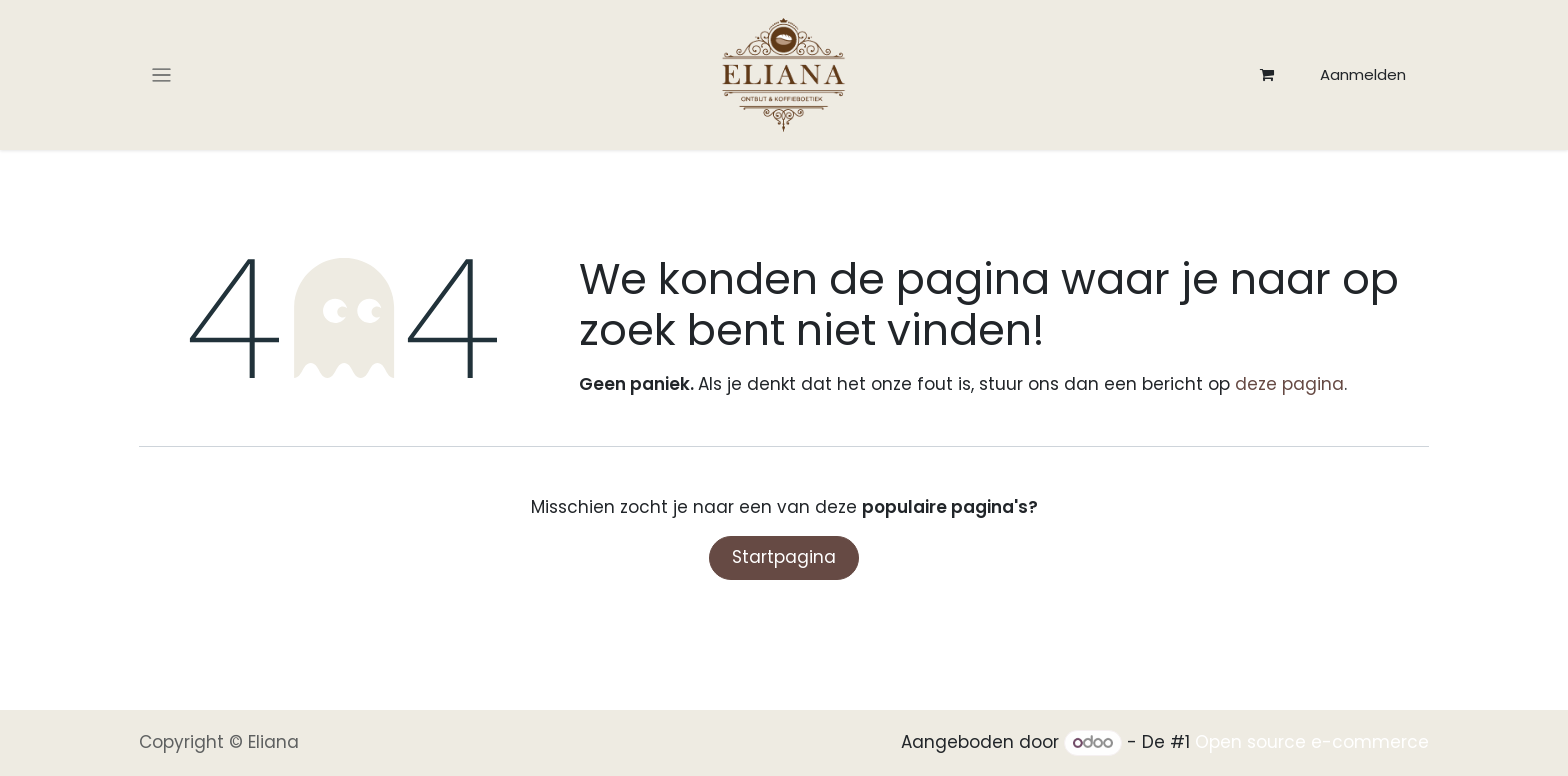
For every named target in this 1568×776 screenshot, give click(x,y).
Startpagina (784, 557)
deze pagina (1289, 384)
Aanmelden (1363, 74)
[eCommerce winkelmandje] (1267, 75)
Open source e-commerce (1312, 742)
